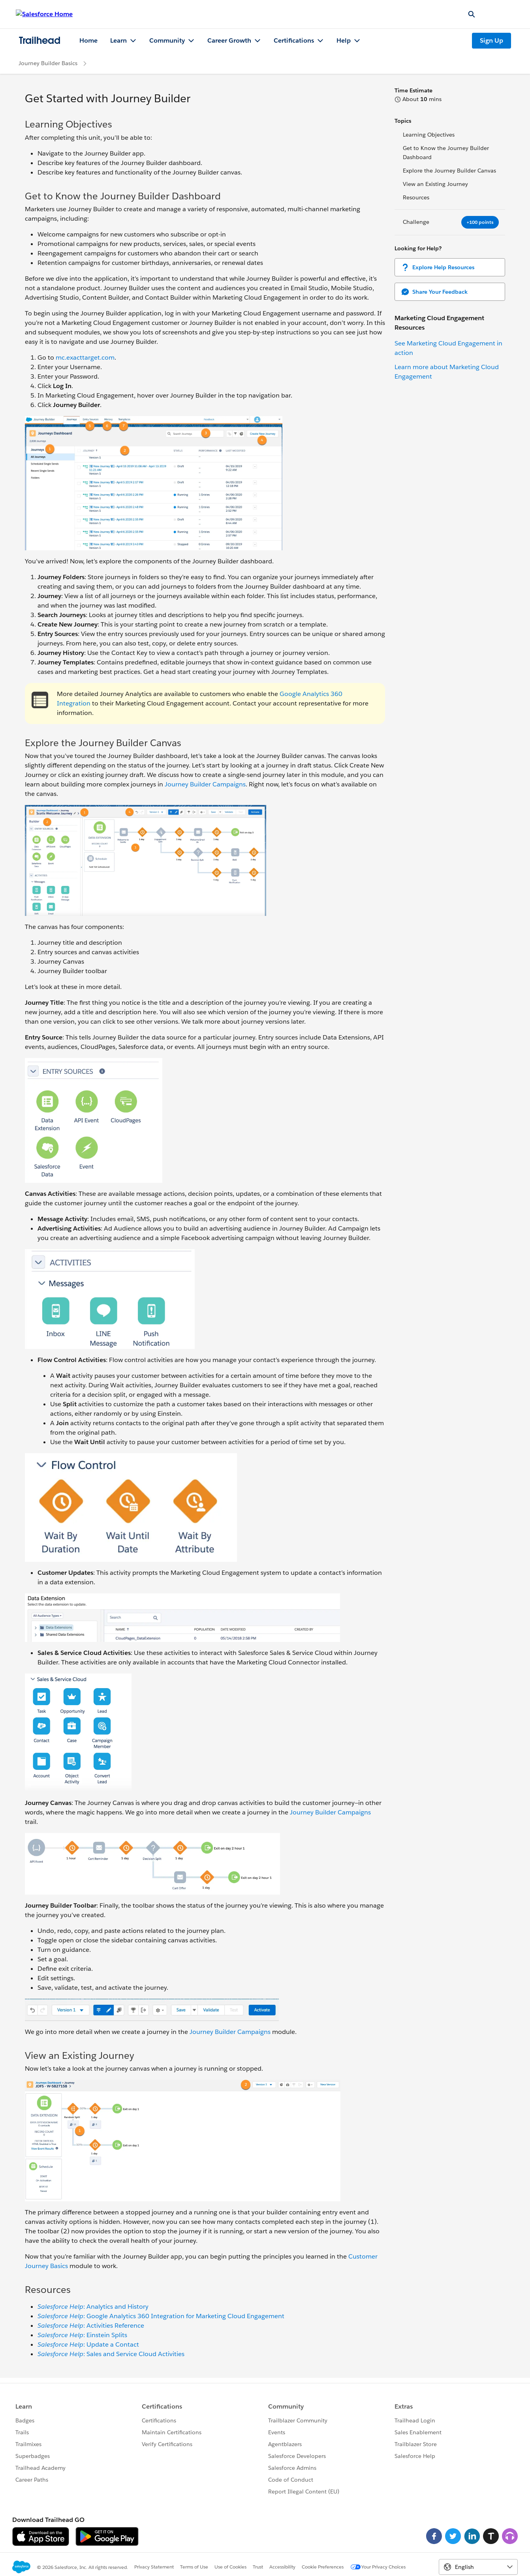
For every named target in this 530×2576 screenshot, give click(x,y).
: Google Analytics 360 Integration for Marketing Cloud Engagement (161, 2316)
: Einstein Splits (82, 2335)
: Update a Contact (88, 2344)
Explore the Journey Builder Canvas (449, 170)
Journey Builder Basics (48, 63)
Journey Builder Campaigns (205, 784)
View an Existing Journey (435, 184)
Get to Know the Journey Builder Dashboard (446, 152)
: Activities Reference (91, 2325)
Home (88, 40)
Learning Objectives (429, 134)
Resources (416, 197)
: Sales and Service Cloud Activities (111, 2354)
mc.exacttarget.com (85, 357)
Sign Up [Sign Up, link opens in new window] (491, 40)
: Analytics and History (93, 2306)
